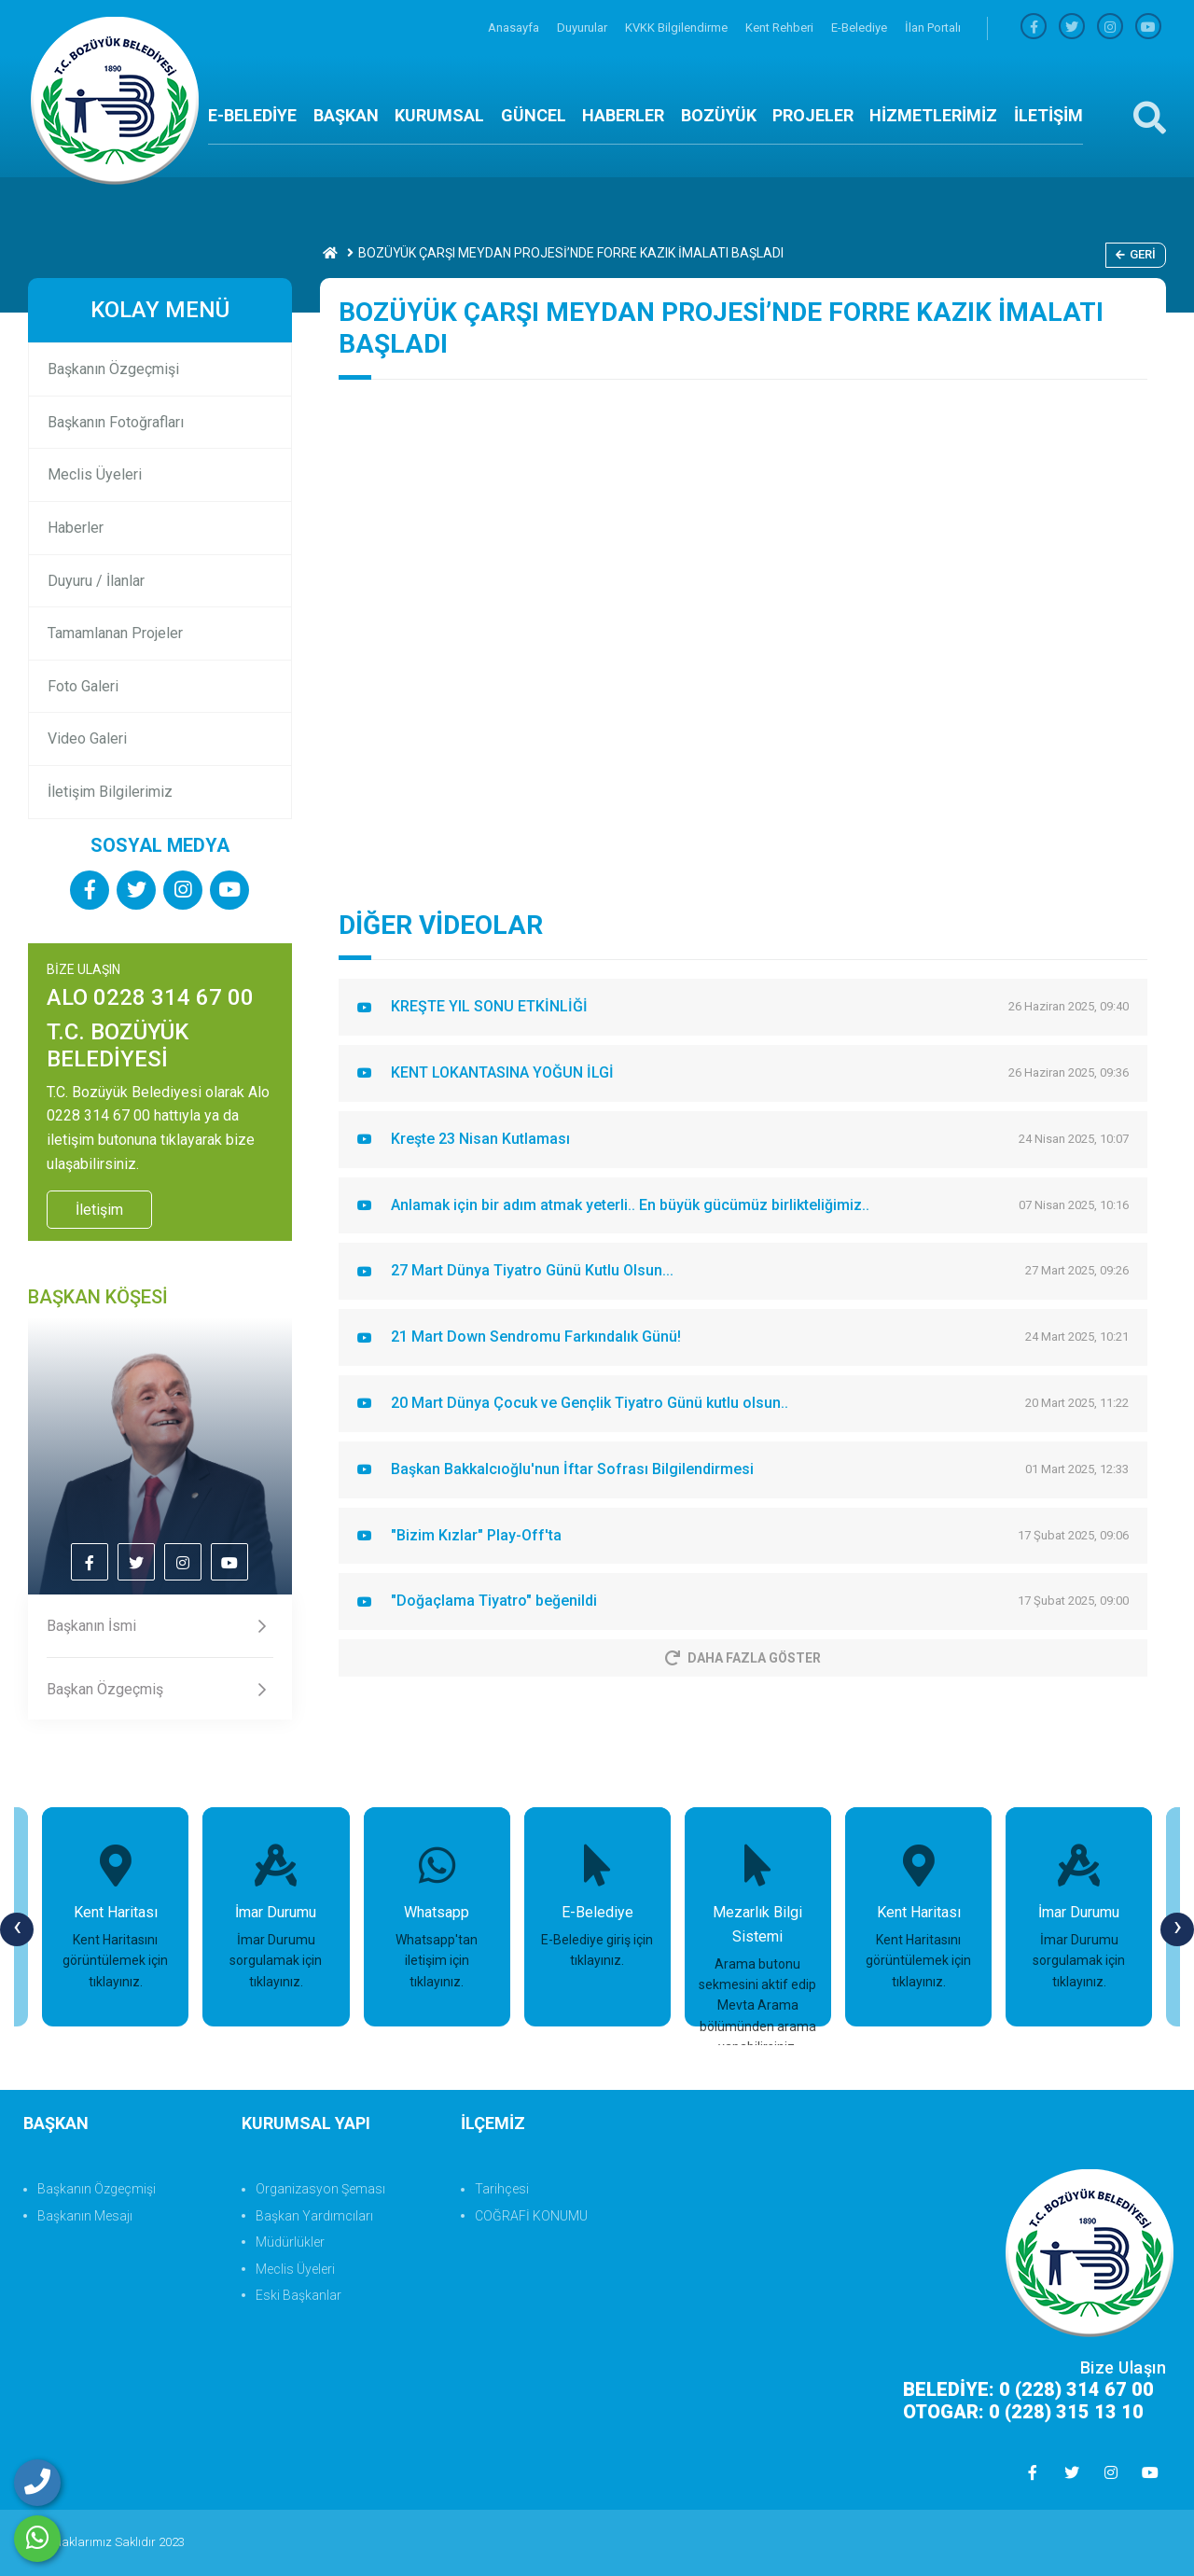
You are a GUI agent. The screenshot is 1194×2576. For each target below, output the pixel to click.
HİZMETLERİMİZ (933, 115)
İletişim (99, 1209)
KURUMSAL (439, 115)
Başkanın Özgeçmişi (113, 369)
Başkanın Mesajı (84, 2215)
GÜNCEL (533, 115)
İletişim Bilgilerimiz (110, 792)
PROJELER (813, 115)
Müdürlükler (290, 2242)
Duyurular (583, 28)
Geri (1136, 254)
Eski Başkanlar (298, 2295)
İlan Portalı (933, 28)
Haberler (76, 527)
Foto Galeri (83, 686)
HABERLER (623, 115)
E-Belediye (860, 28)
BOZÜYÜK (719, 115)
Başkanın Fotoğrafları (116, 422)
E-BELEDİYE (252, 115)
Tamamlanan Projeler (115, 633)
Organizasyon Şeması (320, 2188)
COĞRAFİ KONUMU (531, 2215)
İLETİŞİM (1048, 115)
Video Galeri (87, 738)
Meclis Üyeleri (95, 474)
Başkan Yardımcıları (314, 2215)
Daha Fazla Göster (743, 1657)
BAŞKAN (346, 115)
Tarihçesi (502, 2188)
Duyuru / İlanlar (96, 581)
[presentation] (17, 1929)
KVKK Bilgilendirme (677, 28)
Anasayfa (515, 28)
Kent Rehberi (780, 28)
